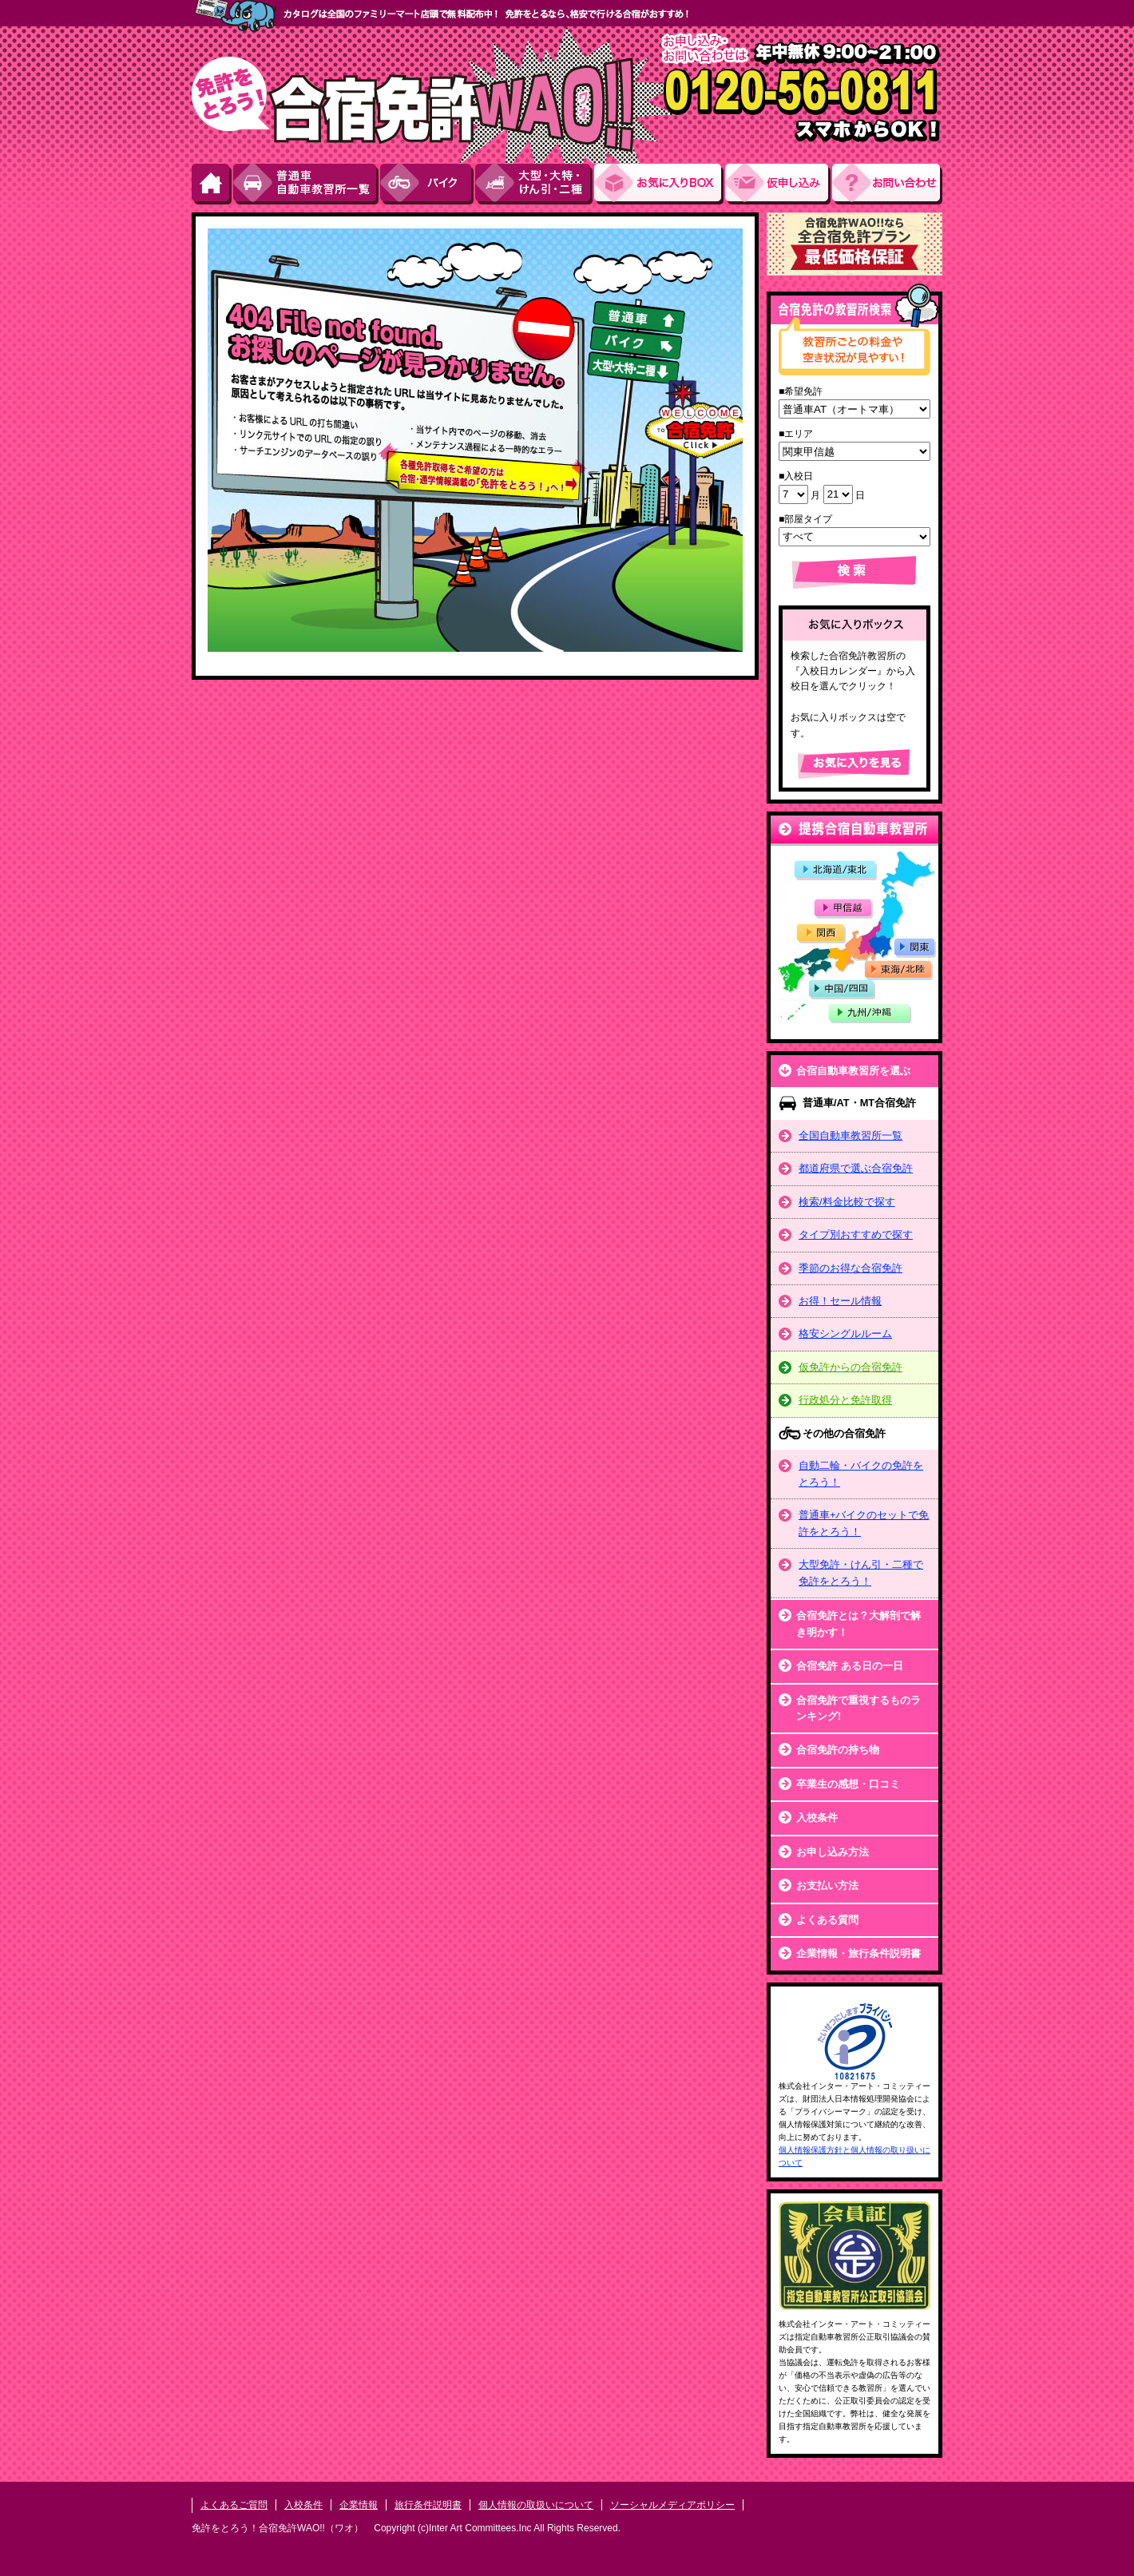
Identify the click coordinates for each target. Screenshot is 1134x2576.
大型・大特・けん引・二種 (534, 184)
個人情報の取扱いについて (535, 2505)
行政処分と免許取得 (845, 1400)
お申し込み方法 (832, 1852)
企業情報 (358, 2505)
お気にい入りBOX (659, 184)
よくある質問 (827, 1920)
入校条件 (817, 1818)
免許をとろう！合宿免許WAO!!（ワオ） (277, 2528)
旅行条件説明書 (428, 2505)
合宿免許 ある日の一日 (849, 1666)
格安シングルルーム (845, 1334)
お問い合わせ (887, 184)
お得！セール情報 (840, 1301)
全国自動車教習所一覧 (850, 1135)
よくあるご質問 (234, 2505)
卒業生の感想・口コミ (848, 1784)
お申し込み (778, 184)
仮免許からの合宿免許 (850, 1367)
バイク (427, 184)
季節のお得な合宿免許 (850, 1268)
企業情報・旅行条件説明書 (858, 1953)
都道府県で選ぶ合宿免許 (856, 1168)
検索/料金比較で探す (847, 1202)
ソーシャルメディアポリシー (672, 2505)
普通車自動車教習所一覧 (306, 184)
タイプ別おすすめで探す (856, 1234)
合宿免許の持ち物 (837, 1750)
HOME (212, 184)
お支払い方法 (827, 1885)
